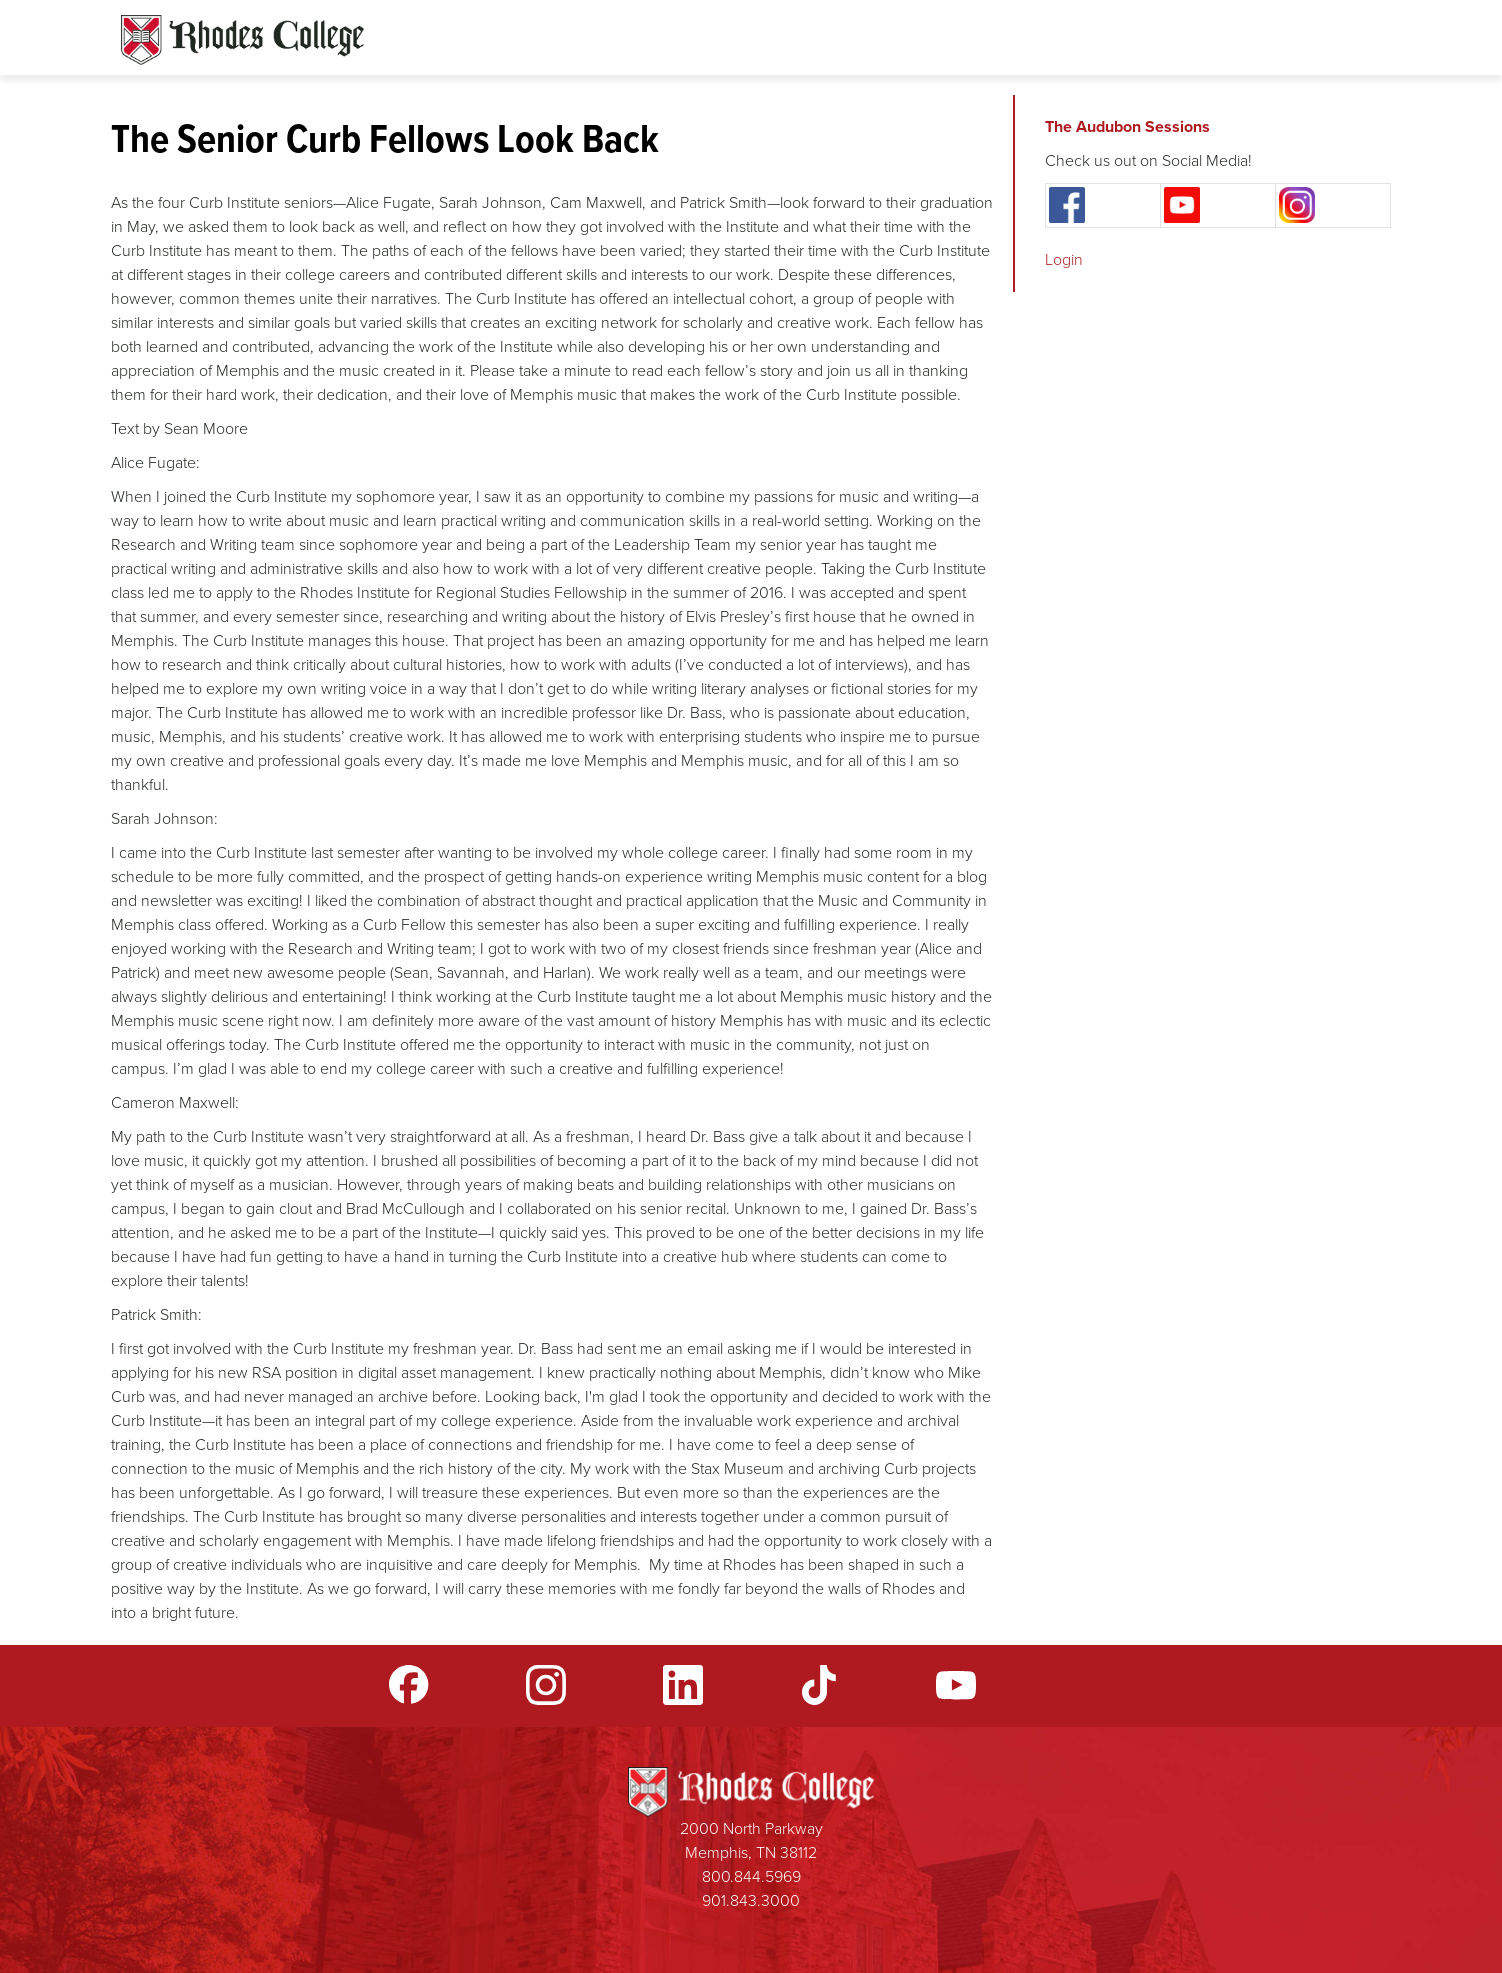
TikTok (819, 1685)
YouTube (956, 1685)
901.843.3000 (751, 1900)
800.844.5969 (751, 1876)
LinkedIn (683, 1685)
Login (1064, 259)
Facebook (409, 1685)
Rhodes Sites (242, 40)
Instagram (546, 1685)
